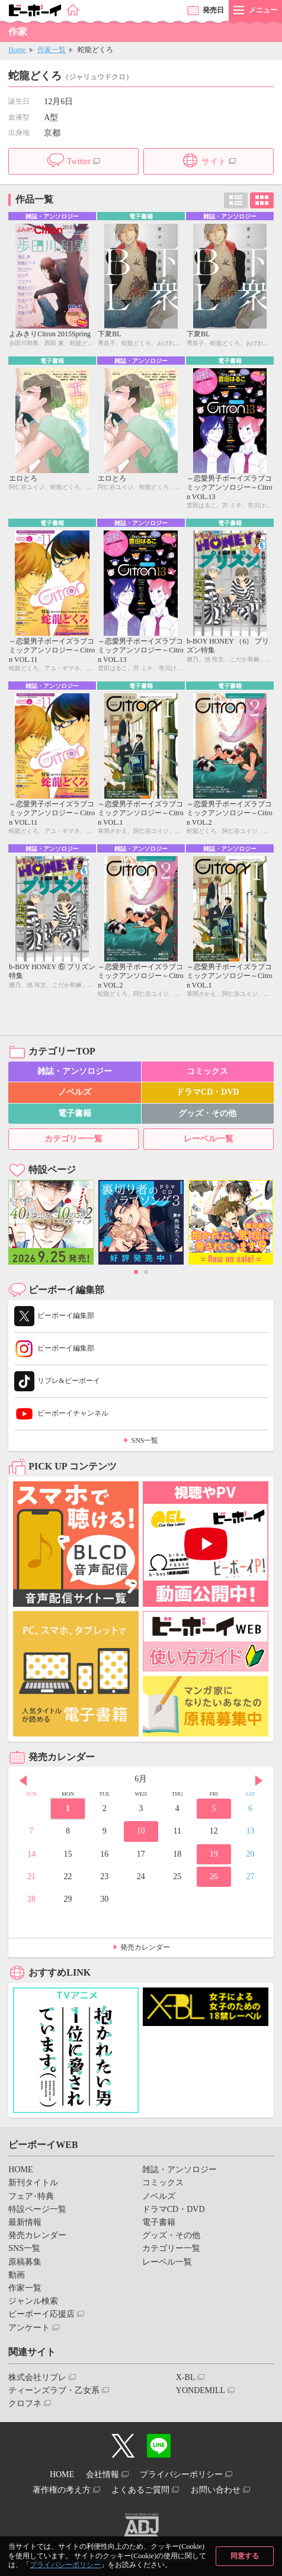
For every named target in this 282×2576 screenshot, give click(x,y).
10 (141, 1830)
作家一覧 (51, 50)
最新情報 (24, 2222)
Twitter (79, 161)
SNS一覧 (144, 1440)
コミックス (207, 1071)
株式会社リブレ (37, 2377)
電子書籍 (74, 1113)
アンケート (29, 2327)
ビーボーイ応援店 (41, 2314)
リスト (236, 200)
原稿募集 (24, 2261)
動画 (16, 2275)
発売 (213, 10)
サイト (213, 161)
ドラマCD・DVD (207, 1092)
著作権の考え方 (62, 2489)
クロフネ (24, 2403)
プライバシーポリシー (65, 2565)
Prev (23, 1780)
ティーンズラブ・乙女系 (54, 2390)
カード (262, 200)
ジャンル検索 (33, 2301)
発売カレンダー (145, 1947)
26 (214, 1876)
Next (259, 1780)
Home (16, 50)
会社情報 (102, 2474)
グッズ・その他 (207, 1113)
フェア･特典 (31, 2196)
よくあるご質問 (140, 2489)
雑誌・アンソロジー (74, 1071)
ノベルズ (74, 1092)
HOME (20, 2169)
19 (214, 1854)
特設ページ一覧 (37, 2209)
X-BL (186, 2377)
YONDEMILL (200, 2390)
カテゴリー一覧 (73, 1138)
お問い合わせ (216, 2489)
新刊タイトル (33, 2182)
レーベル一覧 (208, 1138)
